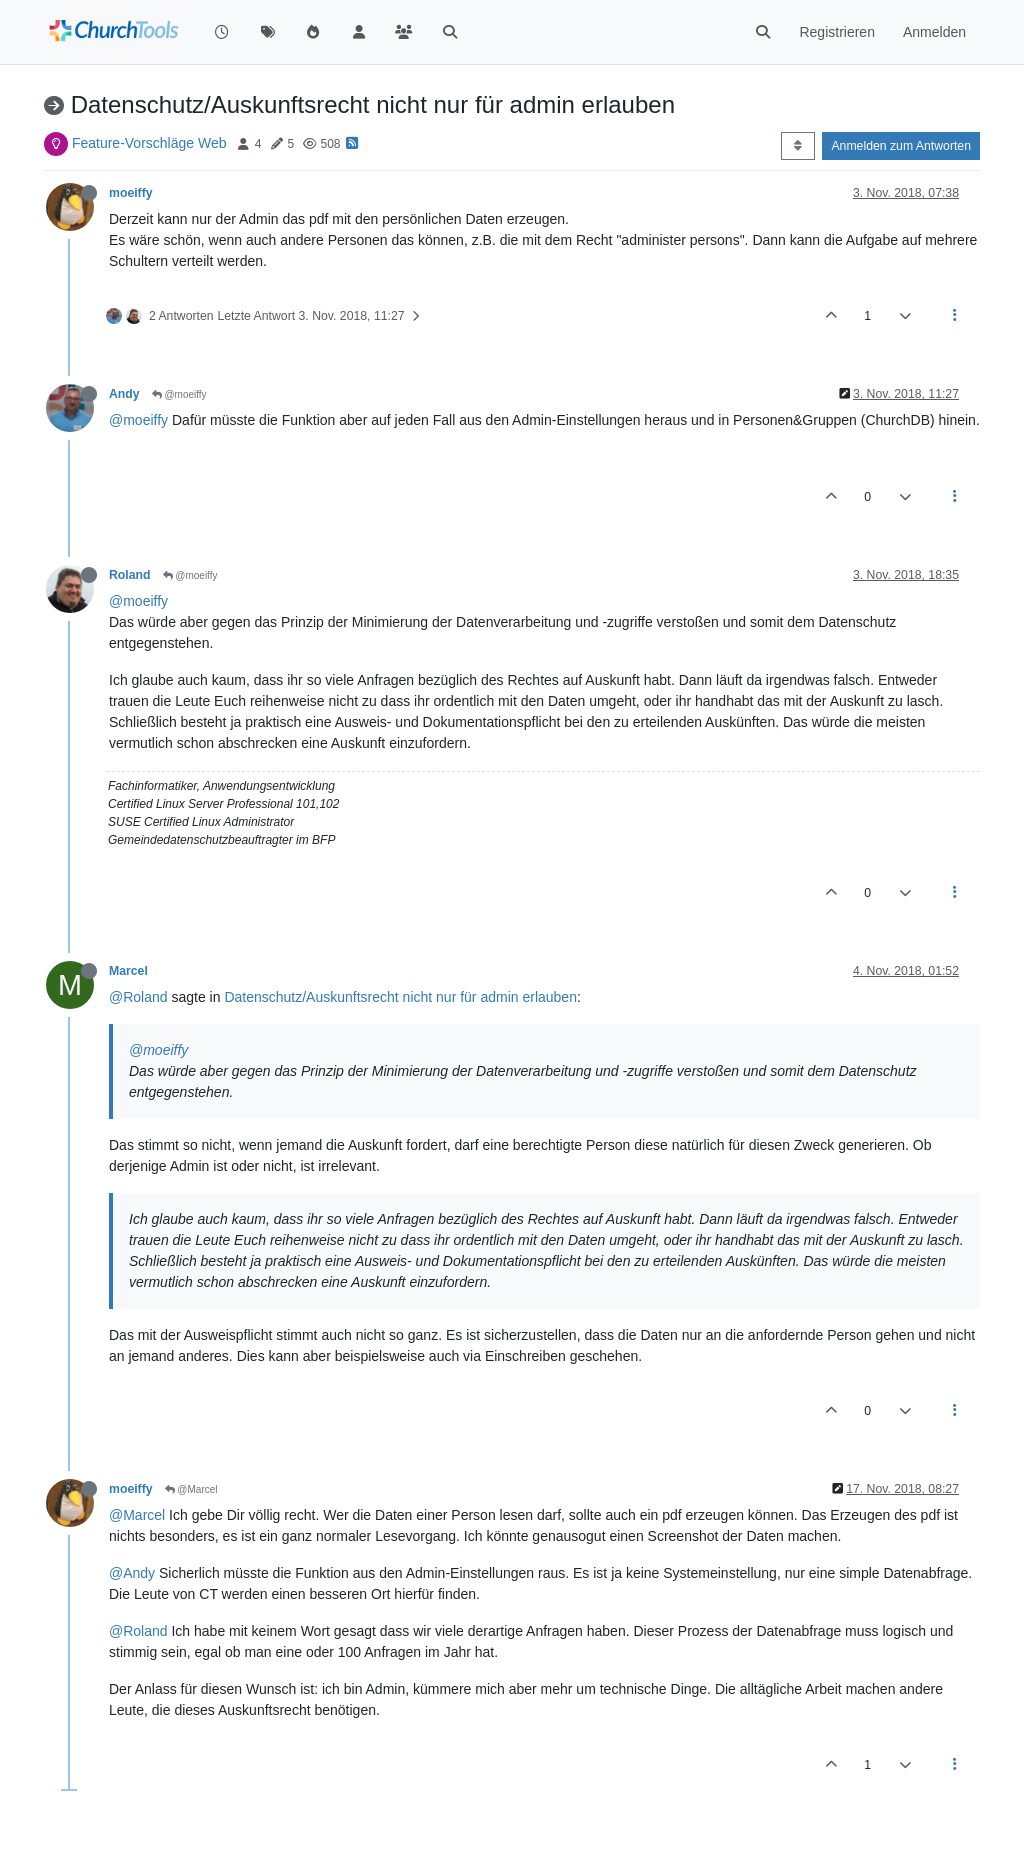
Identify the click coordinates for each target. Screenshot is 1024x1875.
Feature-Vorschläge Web (149, 143)
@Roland (138, 997)
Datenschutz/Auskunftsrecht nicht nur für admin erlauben (400, 997)
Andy (124, 394)
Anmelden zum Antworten (901, 146)
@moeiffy (179, 394)
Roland (130, 575)
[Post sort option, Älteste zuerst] (797, 146)
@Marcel (191, 1489)
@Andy (132, 1573)
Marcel (128, 971)
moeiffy (131, 193)
